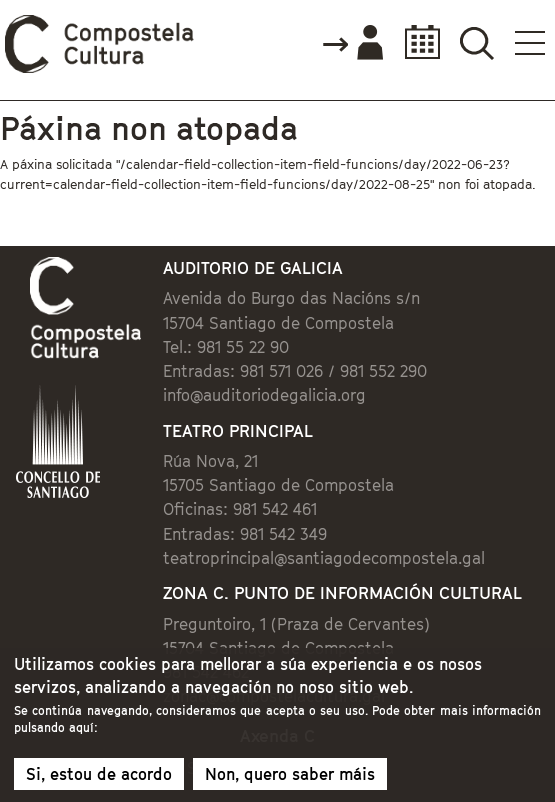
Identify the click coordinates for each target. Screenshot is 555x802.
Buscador (476, 42)
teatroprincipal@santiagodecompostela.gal (324, 558)
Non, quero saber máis (290, 780)
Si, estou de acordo (99, 780)
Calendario (416, 42)
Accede (352, 44)
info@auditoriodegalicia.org (264, 395)
